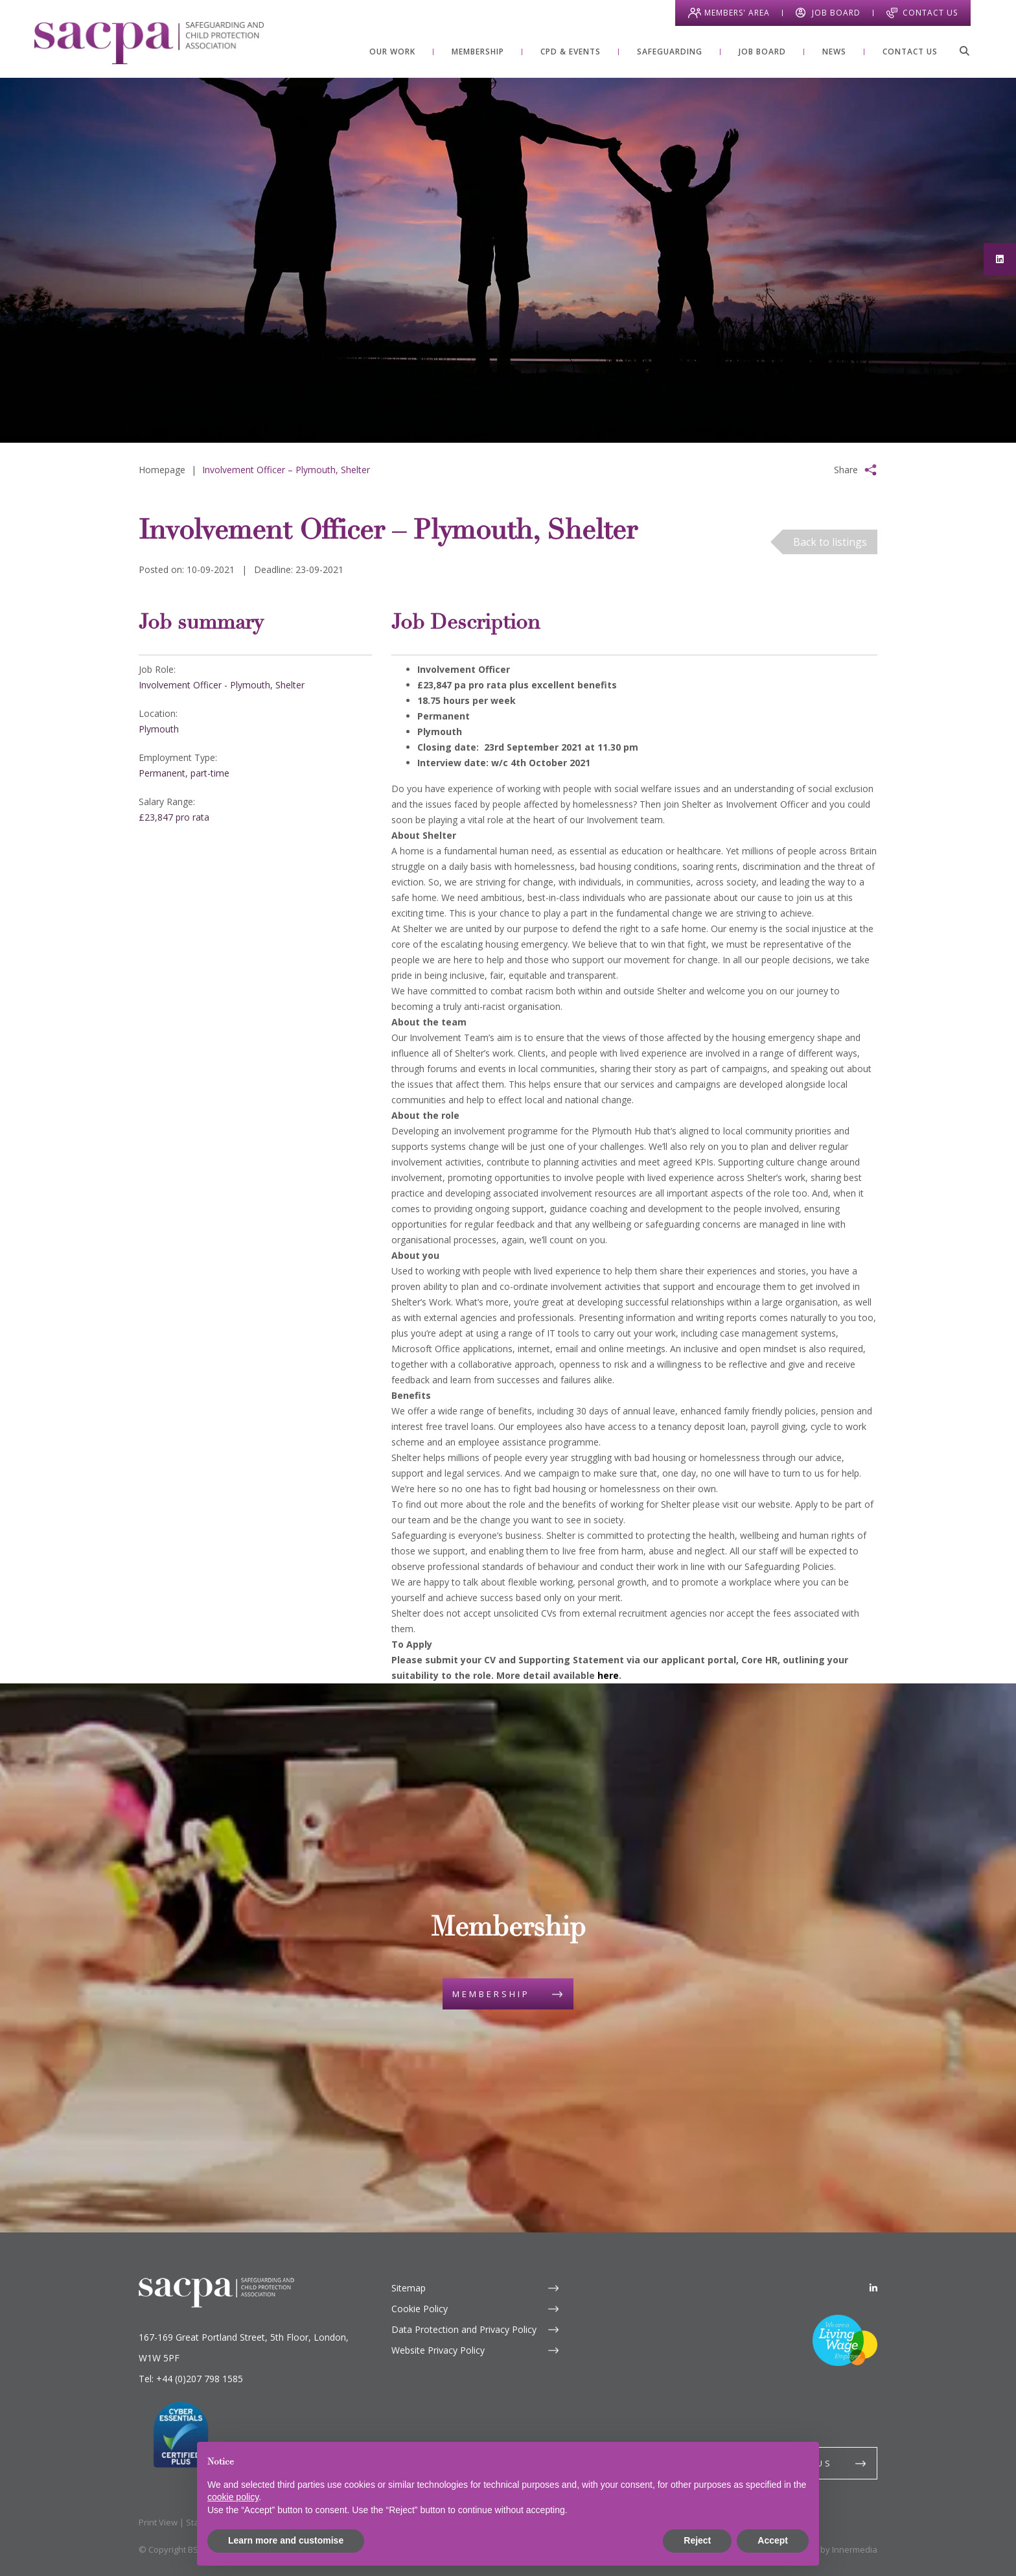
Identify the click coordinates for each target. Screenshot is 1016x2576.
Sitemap (408, 2288)
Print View (158, 2522)
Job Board (836, 12)
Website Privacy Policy (438, 2350)
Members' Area (737, 12)
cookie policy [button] (233, 2497)
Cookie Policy (419, 2308)
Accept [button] (772, 2540)
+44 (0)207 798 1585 (199, 2378)
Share (846, 469)
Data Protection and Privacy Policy (464, 2329)
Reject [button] (697, 2540)
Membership (491, 1994)
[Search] (964, 50)
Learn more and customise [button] (285, 2540)
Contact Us (930, 12)
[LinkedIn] (873, 2288)
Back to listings (830, 542)
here (608, 1675)
